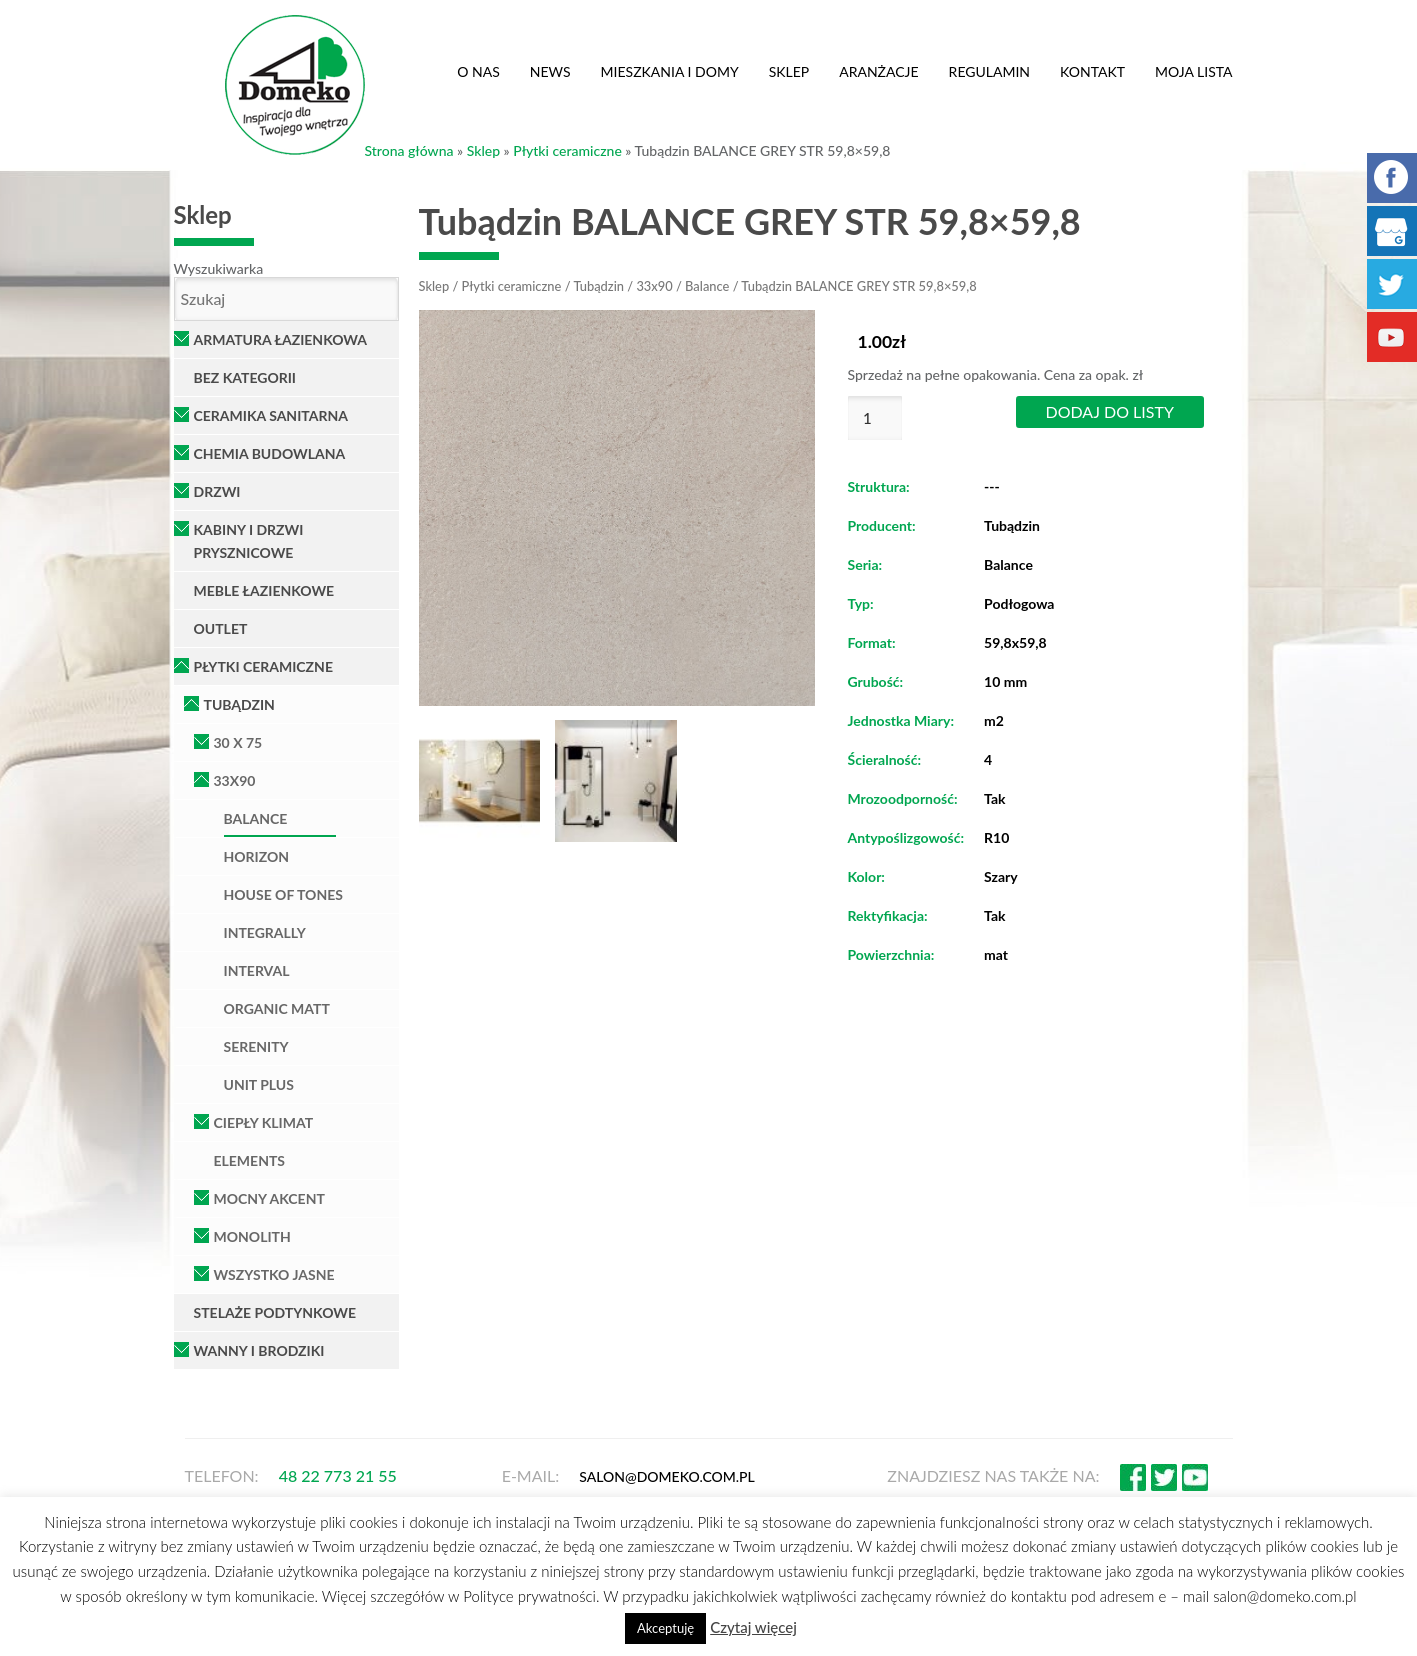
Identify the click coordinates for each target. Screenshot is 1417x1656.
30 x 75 (238, 742)
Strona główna (409, 150)
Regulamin (989, 71)
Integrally (265, 932)
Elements (250, 1160)
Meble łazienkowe (264, 590)
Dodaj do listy (1110, 411)
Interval (257, 970)
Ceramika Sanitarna (271, 415)
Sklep (789, 71)
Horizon (257, 856)
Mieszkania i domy (670, 71)
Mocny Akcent (269, 1198)
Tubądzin (239, 704)
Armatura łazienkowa (281, 339)
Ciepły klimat (264, 1122)
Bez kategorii (245, 377)
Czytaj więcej (753, 1627)
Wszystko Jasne (274, 1274)
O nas (478, 71)
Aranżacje (878, 71)
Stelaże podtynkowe (275, 1312)
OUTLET (221, 628)
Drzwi (217, 491)
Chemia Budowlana (270, 453)
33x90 (235, 780)
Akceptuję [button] (665, 1628)
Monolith (252, 1236)
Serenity (256, 1046)
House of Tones (283, 894)
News (550, 71)
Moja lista (1194, 71)
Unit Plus (259, 1084)
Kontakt (1092, 71)
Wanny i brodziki (259, 1350)
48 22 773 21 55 (338, 1475)
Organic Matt (277, 1008)
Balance (256, 818)
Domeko (295, 85)
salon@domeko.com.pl (667, 1476)
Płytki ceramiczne (567, 150)
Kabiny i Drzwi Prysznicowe (249, 541)
